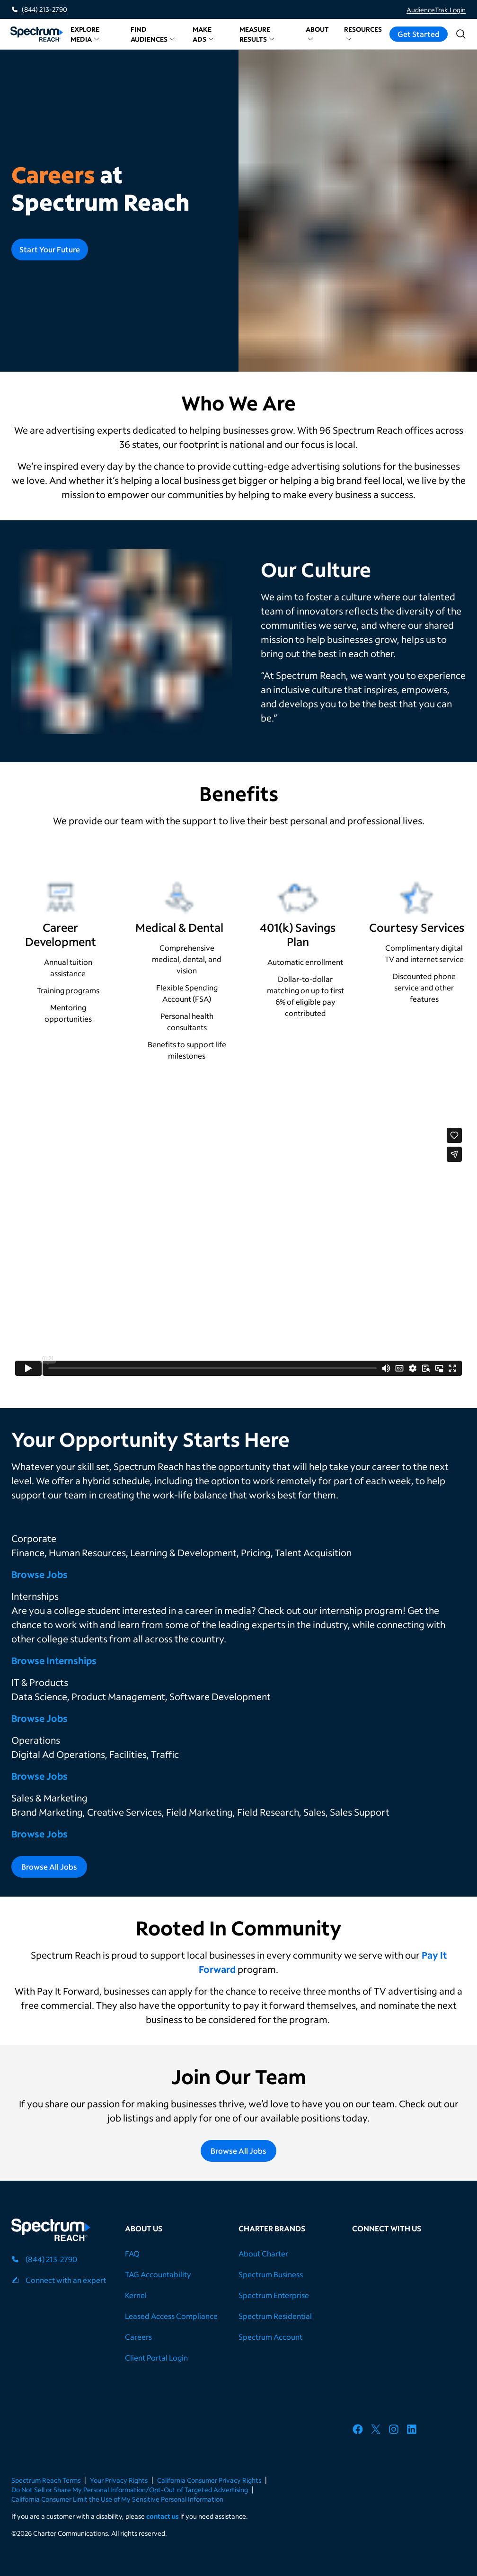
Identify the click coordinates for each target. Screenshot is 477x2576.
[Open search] (461, 34)
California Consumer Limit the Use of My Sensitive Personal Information (117, 2499)
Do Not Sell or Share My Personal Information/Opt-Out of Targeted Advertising (129, 2489)
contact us (162, 2516)
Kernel (136, 2295)
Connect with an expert (66, 2280)
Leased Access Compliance (171, 2316)
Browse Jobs (40, 1574)
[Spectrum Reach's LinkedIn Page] (415, 2431)
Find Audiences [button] (153, 34)
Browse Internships (54, 1660)
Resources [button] (363, 33)
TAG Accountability (158, 2274)
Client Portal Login (156, 2357)
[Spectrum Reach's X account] (379, 2431)
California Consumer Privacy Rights (209, 2480)
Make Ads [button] (203, 34)
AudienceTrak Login (436, 9)
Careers (138, 2337)
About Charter (263, 2253)
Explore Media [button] (85, 34)
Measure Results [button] (256, 34)
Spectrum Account (270, 2337)
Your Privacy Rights (119, 2480)
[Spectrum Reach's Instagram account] (397, 2431)
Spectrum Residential (275, 2316)
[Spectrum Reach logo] (50, 2231)
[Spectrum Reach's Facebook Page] (361, 2431)
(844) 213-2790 (44, 9)
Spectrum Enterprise (273, 2295)
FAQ (132, 2253)
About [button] (317, 33)
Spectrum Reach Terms (45, 2480)
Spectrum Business (270, 2274)
